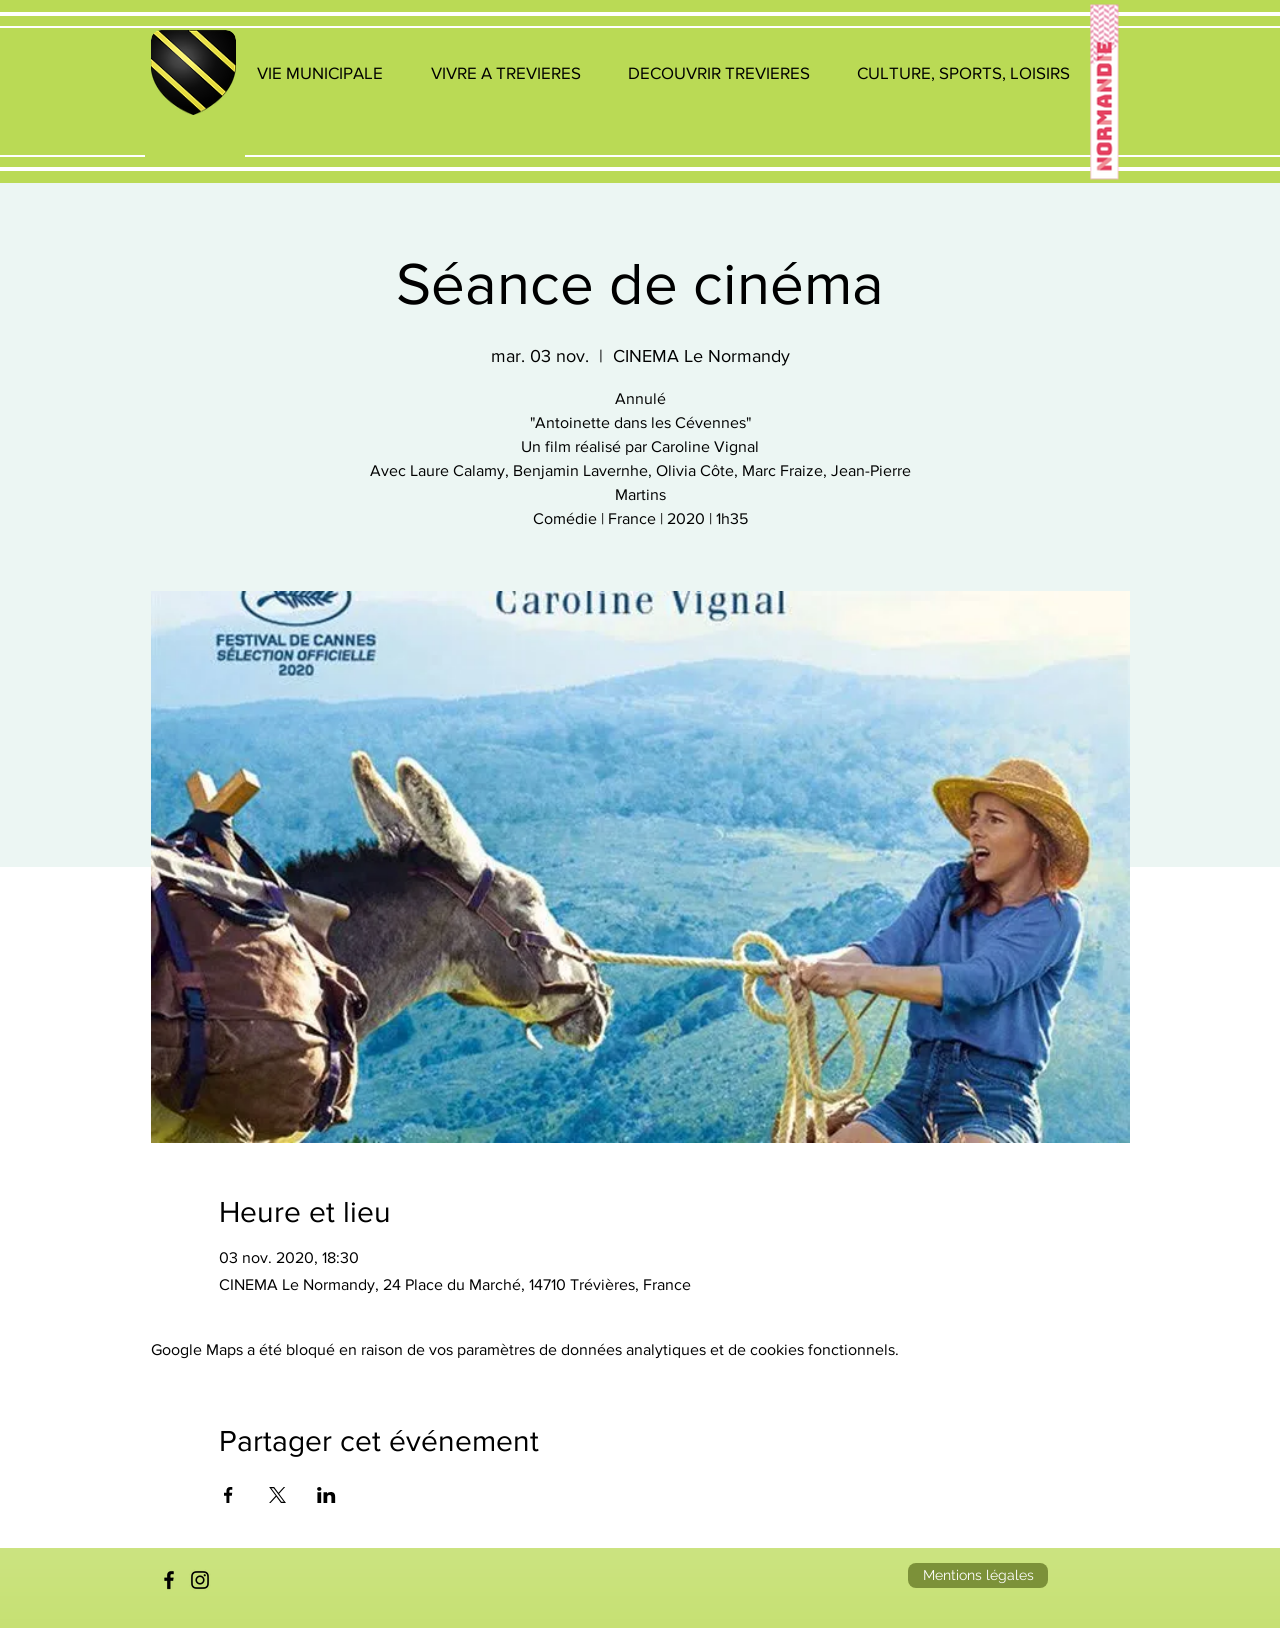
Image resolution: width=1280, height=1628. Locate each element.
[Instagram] (200, 1580)
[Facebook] (169, 1580)
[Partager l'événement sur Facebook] (228, 1495)
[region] (195, 96)
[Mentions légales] (978, 1575)
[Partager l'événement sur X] (277, 1495)
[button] (320, 72)
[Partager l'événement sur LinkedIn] (326, 1495)
